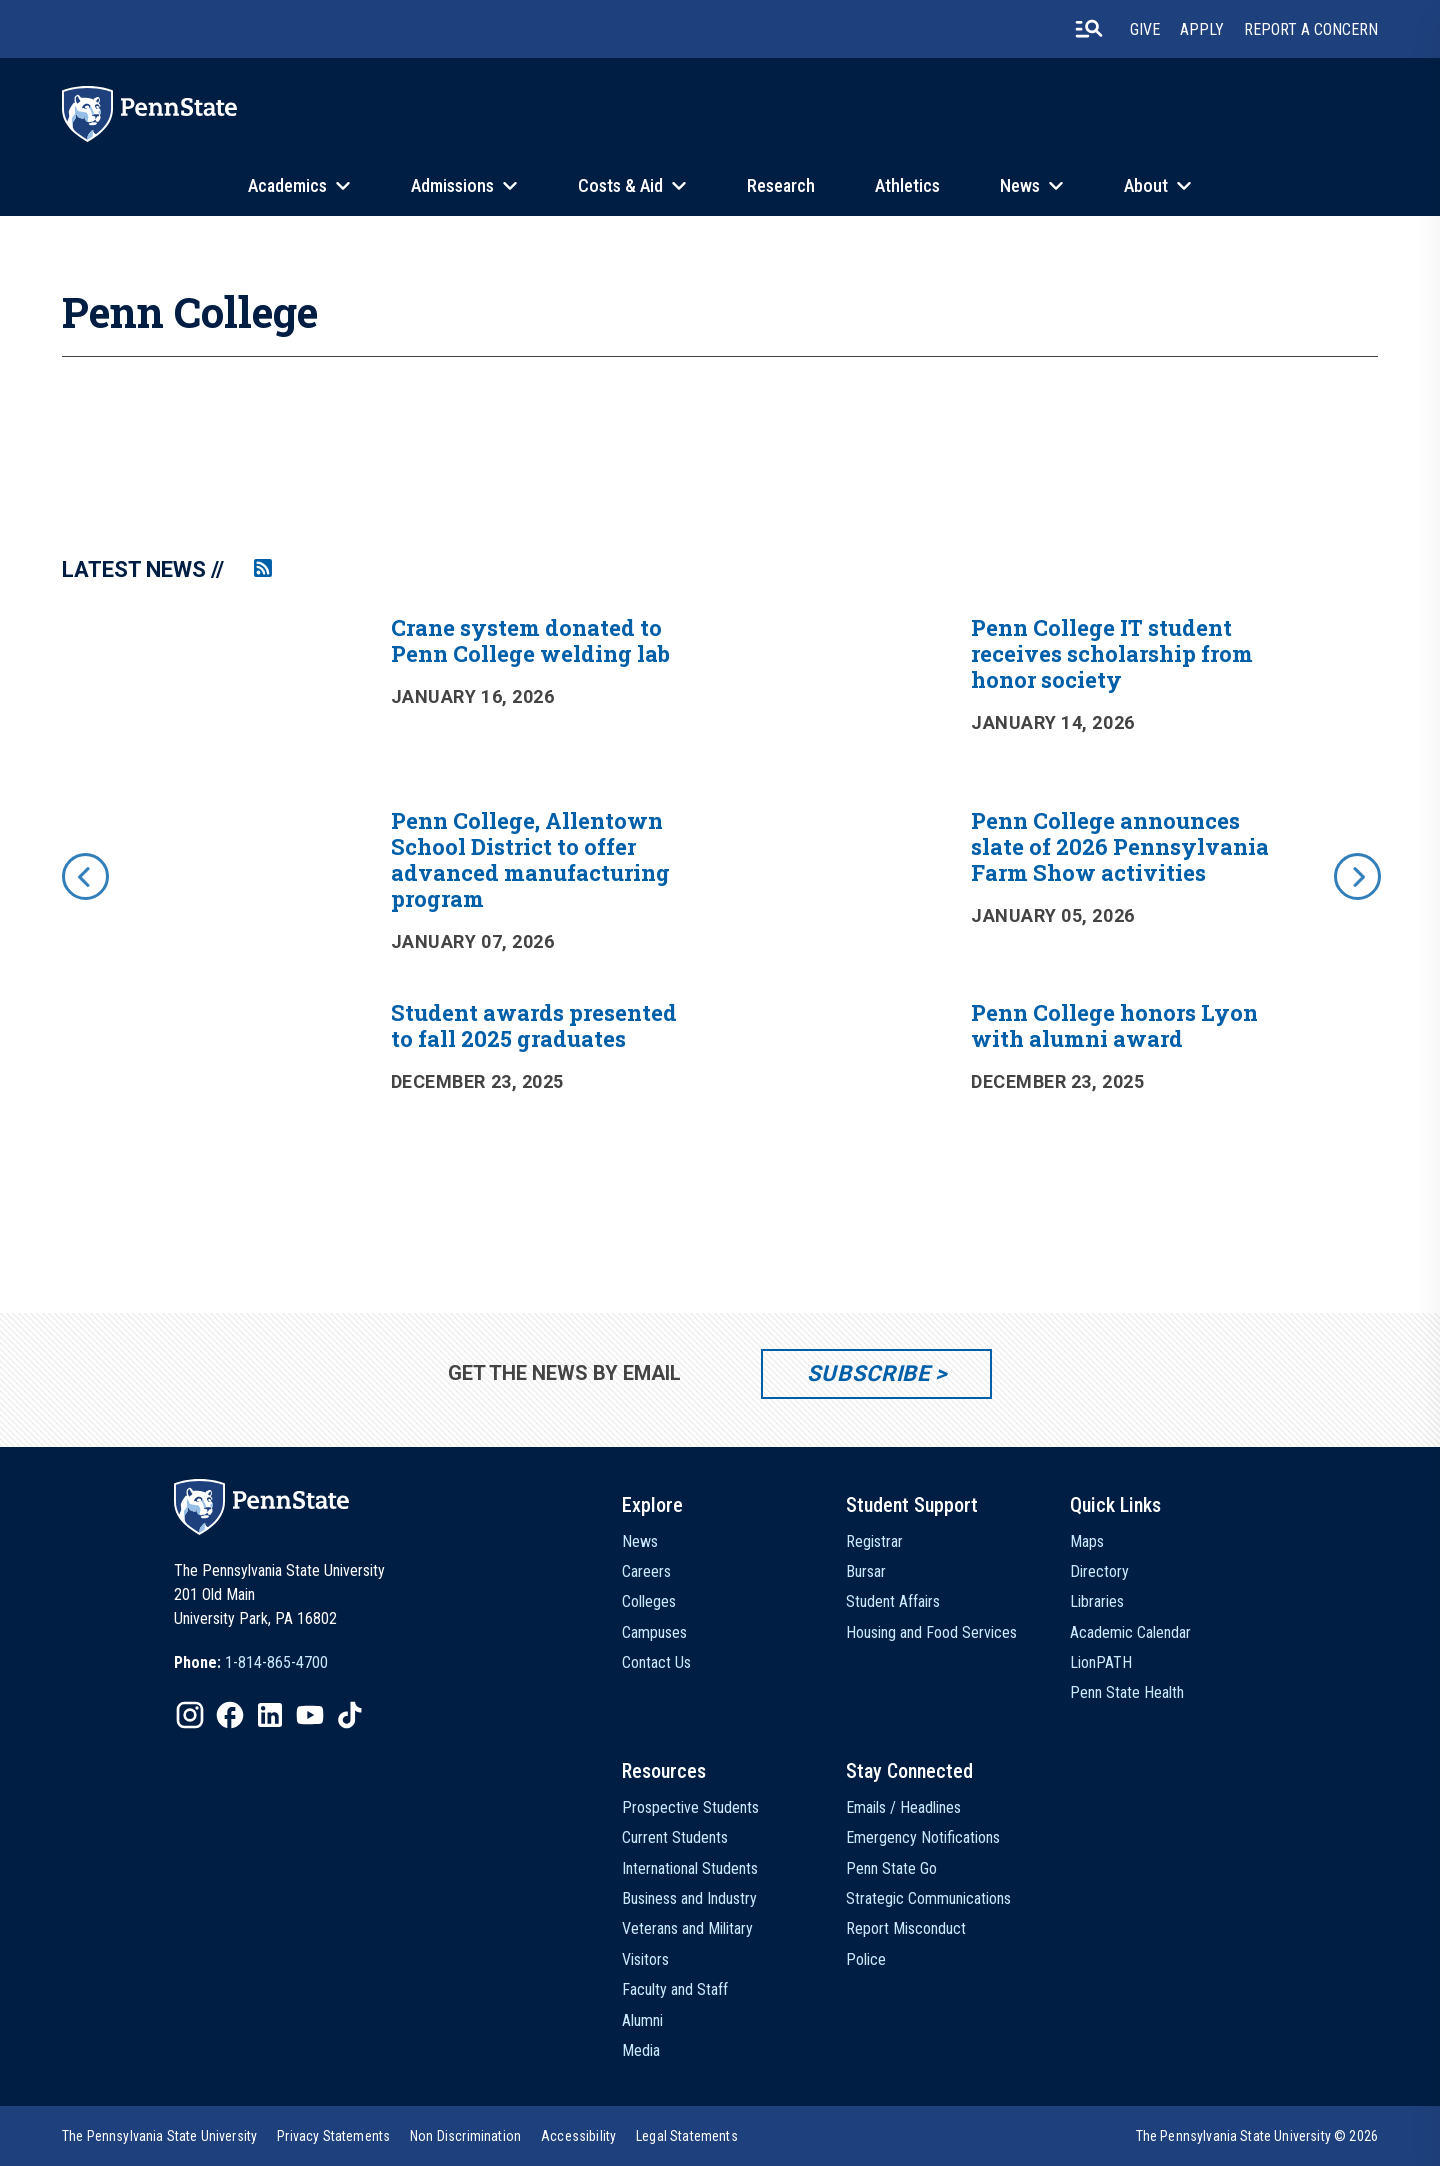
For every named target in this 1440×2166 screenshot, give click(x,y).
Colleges (649, 1601)
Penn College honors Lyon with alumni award (1114, 1025)
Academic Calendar (1130, 1632)
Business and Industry (689, 1898)
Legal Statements (687, 2136)
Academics (287, 185)
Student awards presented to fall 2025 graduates (534, 1025)
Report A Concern (1311, 29)
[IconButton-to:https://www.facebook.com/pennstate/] (230, 1715)
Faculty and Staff (675, 1989)
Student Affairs (893, 1601)
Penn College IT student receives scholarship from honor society (1112, 653)
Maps (1087, 1541)
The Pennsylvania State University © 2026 (1257, 2136)
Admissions (452, 185)
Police (866, 1959)
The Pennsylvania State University (159, 2136)
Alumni (642, 2020)
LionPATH (1101, 1662)
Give (1145, 29)
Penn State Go (891, 1868)
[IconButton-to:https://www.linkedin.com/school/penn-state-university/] (270, 1715)
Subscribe (868, 1373)
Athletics (907, 185)
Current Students (675, 1837)
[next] (1356, 875)
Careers (646, 1571)
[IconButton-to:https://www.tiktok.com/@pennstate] (350, 1715)
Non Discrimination (465, 2136)
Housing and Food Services (931, 1632)
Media (641, 2050)
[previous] (84, 875)
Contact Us (656, 1662)
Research (781, 185)
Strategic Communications (928, 1898)
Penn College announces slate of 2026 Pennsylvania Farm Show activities (1120, 846)
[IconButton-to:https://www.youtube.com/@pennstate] (310, 1715)
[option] (720, 904)
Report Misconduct (906, 1928)
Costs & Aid (620, 185)
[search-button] (1089, 29)
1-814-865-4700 (276, 1662)
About (1146, 185)
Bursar (866, 1571)
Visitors (645, 1959)
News (1020, 185)
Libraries (1097, 1601)
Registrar (874, 1541)
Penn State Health (1127, 1692)
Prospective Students (690, 1807)
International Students (690, 1868)
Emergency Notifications (923, 1837)
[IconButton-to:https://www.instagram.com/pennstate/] (190, 1715)
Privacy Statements (333, 2136)
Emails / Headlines (903, 1807)
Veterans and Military (687, 1928)
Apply (1202, 29)
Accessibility (578, 2136)
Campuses (654, 1632)
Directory (1099, 1571)
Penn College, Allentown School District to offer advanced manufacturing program (530, 859)
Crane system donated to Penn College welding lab (530, 640)
